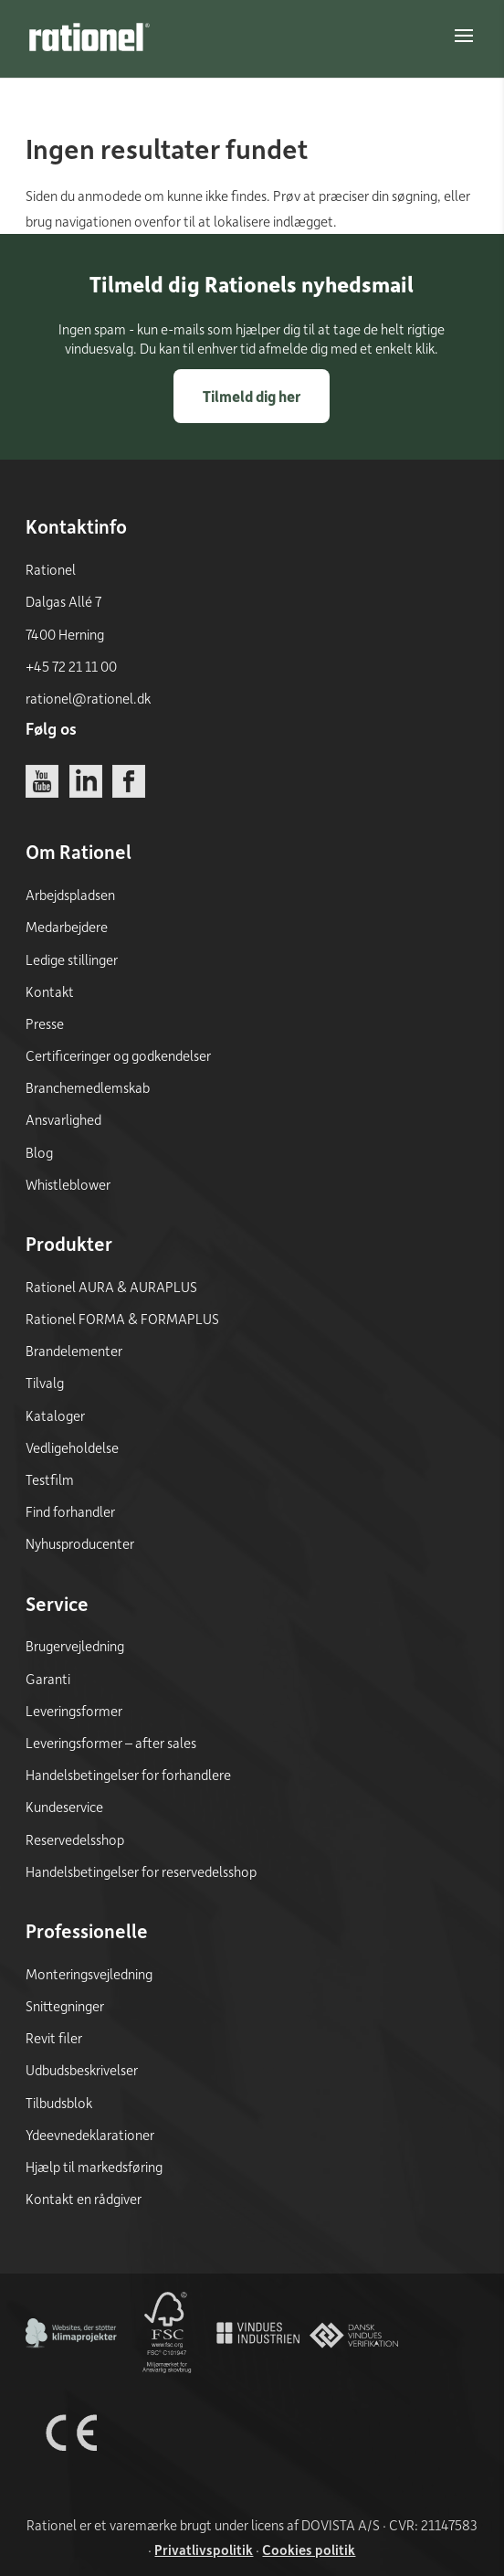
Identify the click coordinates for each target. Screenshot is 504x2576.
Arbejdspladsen (70, 894)
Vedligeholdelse (72, 1447)
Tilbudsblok (59, 2103)
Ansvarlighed (63, 1119)
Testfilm (50, 1479)
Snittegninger (65, 2006)
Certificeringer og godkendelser (118, 1055)
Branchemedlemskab (88, 1087)
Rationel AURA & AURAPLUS (111, 1286)
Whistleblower (68, 1184)
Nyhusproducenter (80, 1543)
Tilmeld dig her (251, 396)
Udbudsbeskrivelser (82, 2070)
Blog (39, 1152)
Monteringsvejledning (89, 1974)
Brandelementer (74, 1350)
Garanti (48, 1679)
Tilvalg (45, 1382)
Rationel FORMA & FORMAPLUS (122, 1318)
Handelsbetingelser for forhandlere (128, 1774)
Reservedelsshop (75, 1839)
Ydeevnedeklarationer (90, 2134)
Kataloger (55, 1415)
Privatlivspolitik (203, 2549)
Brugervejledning (75, 1646)
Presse (45, 1023)
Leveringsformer (74, 1710)
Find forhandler (70, 1511)
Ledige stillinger (72, 959)
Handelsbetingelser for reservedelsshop (141, 1871)
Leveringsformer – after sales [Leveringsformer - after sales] (111, 1742)
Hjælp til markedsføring (94, 2166)
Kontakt (50, 991)
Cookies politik (308, 2549)
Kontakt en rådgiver (84, 2198)
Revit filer (54, 2038)
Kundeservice (64, 1806)
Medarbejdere (67, 926)
